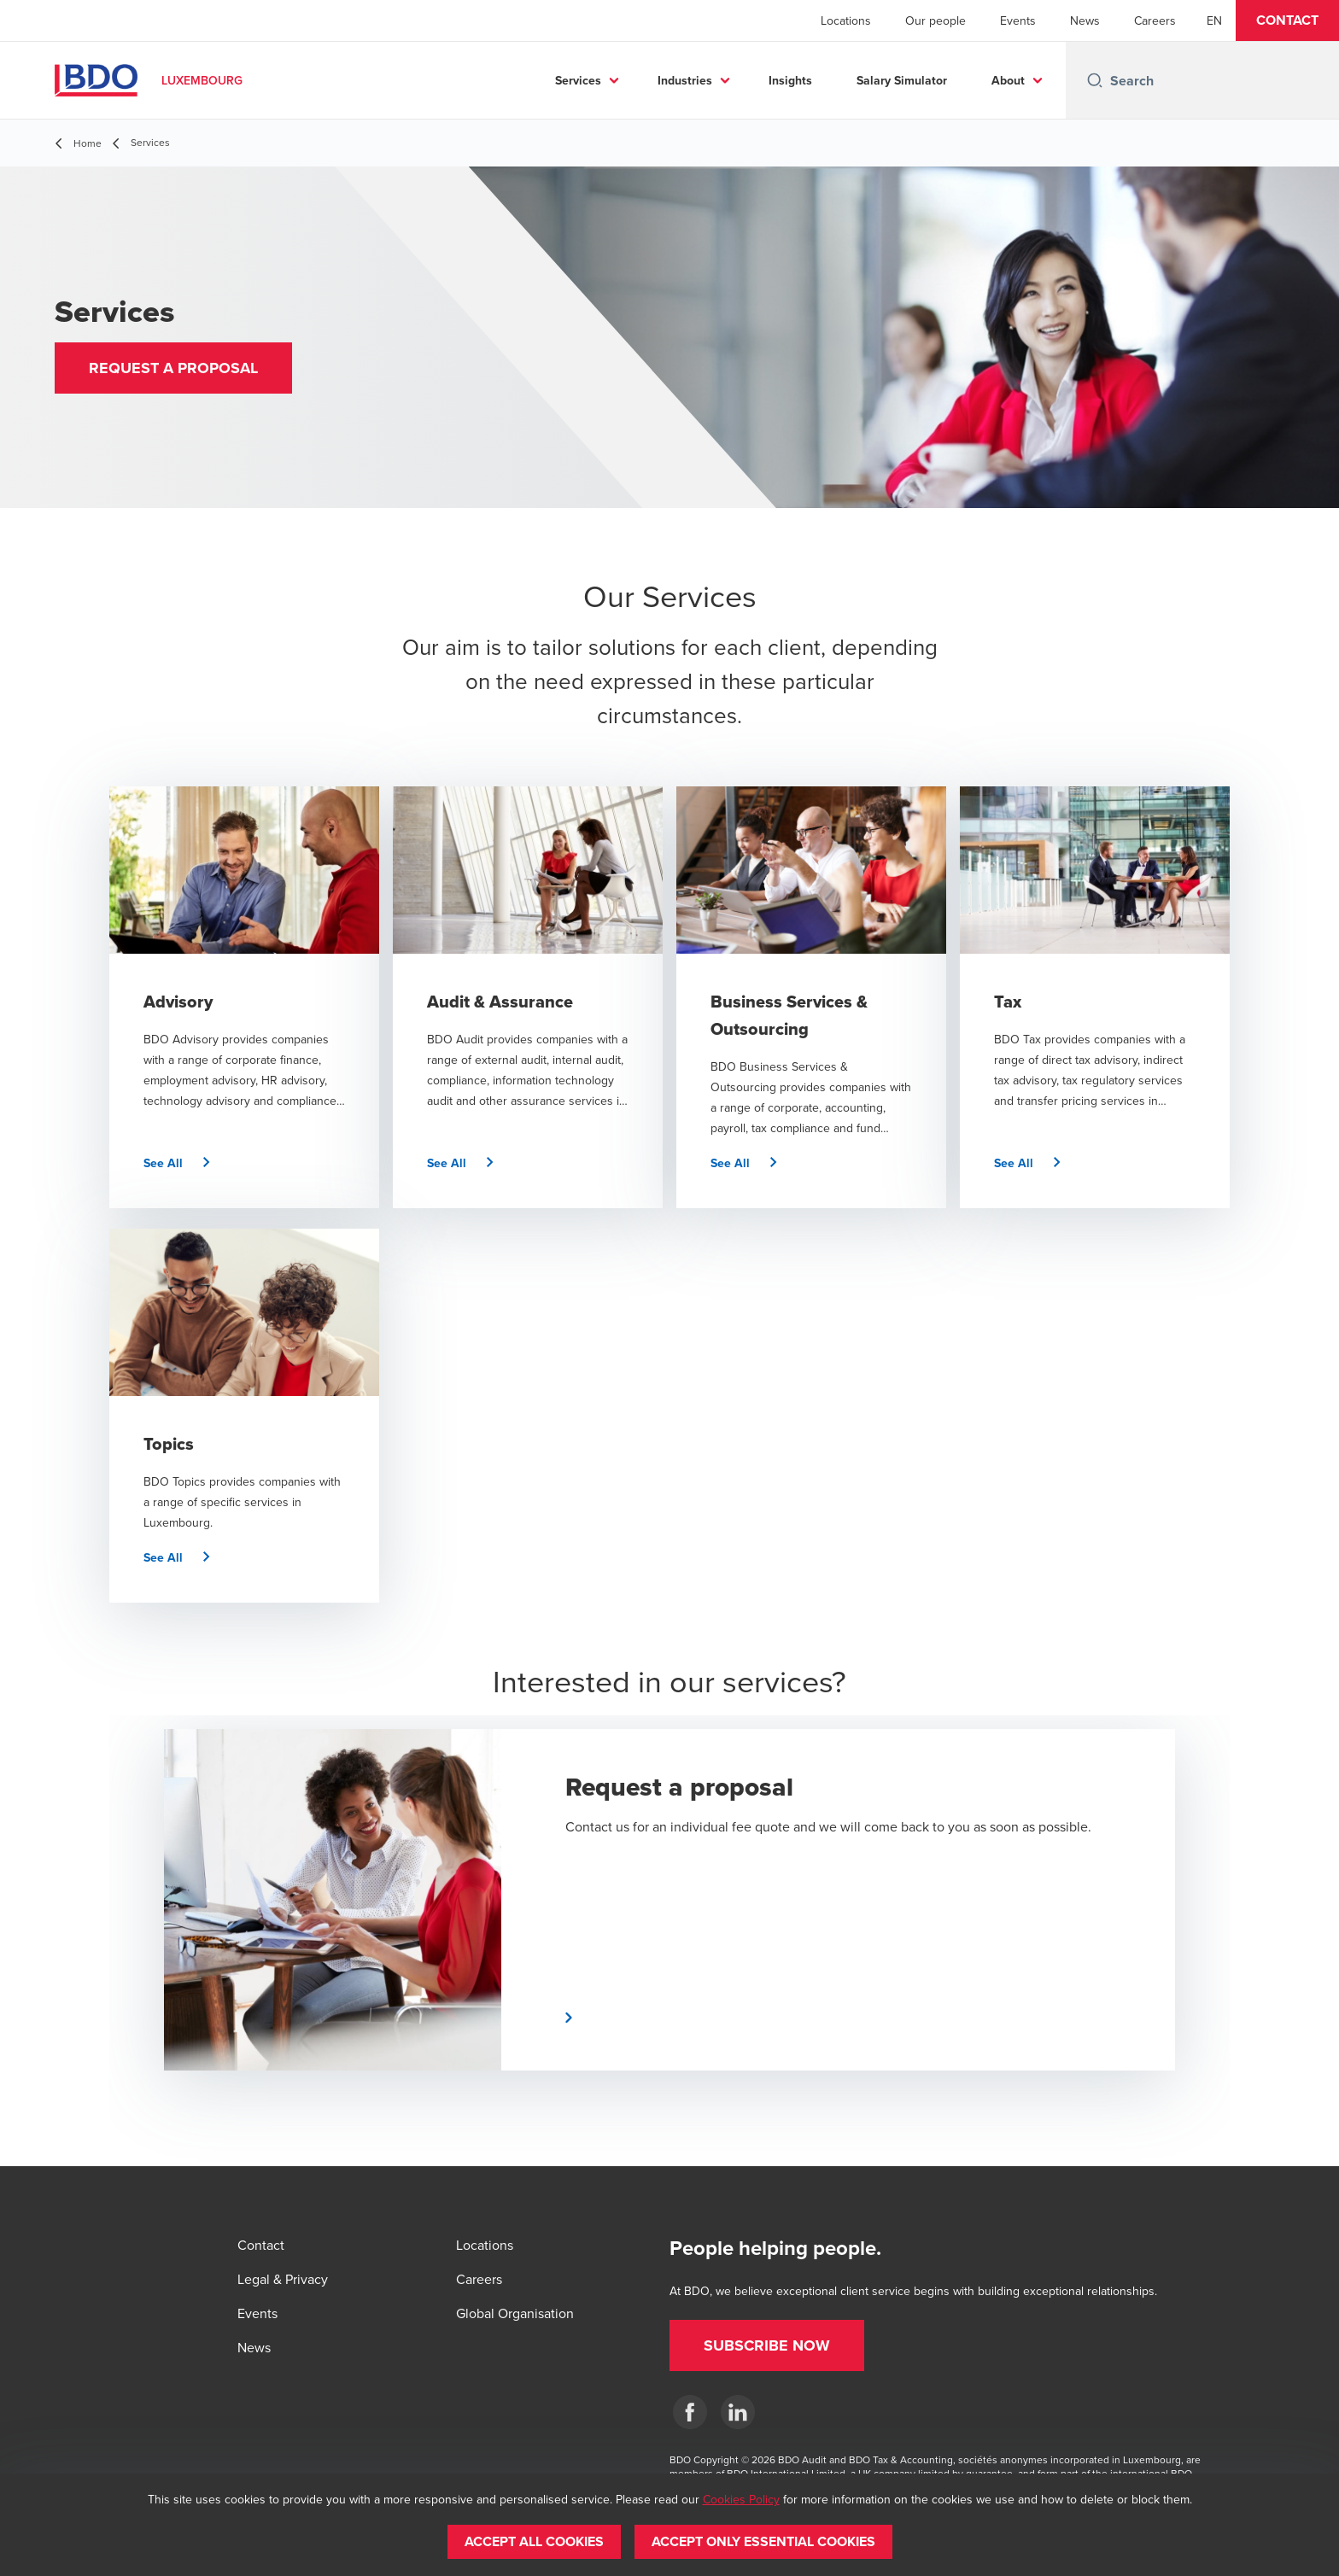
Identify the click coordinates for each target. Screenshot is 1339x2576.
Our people (935, 20)
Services (578, 80)
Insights (790, 80)
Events (1018, 20)
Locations (846, 20)
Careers (1155, 20)
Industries (685, 80)
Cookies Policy (741, 2499)
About (1008, 80)
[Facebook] (690, 2412)
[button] (1287, 20)
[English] (1214, 20)
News (1085, 20)
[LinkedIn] (737, 2412)
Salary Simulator (902, 80)
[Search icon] (1094, 80)
